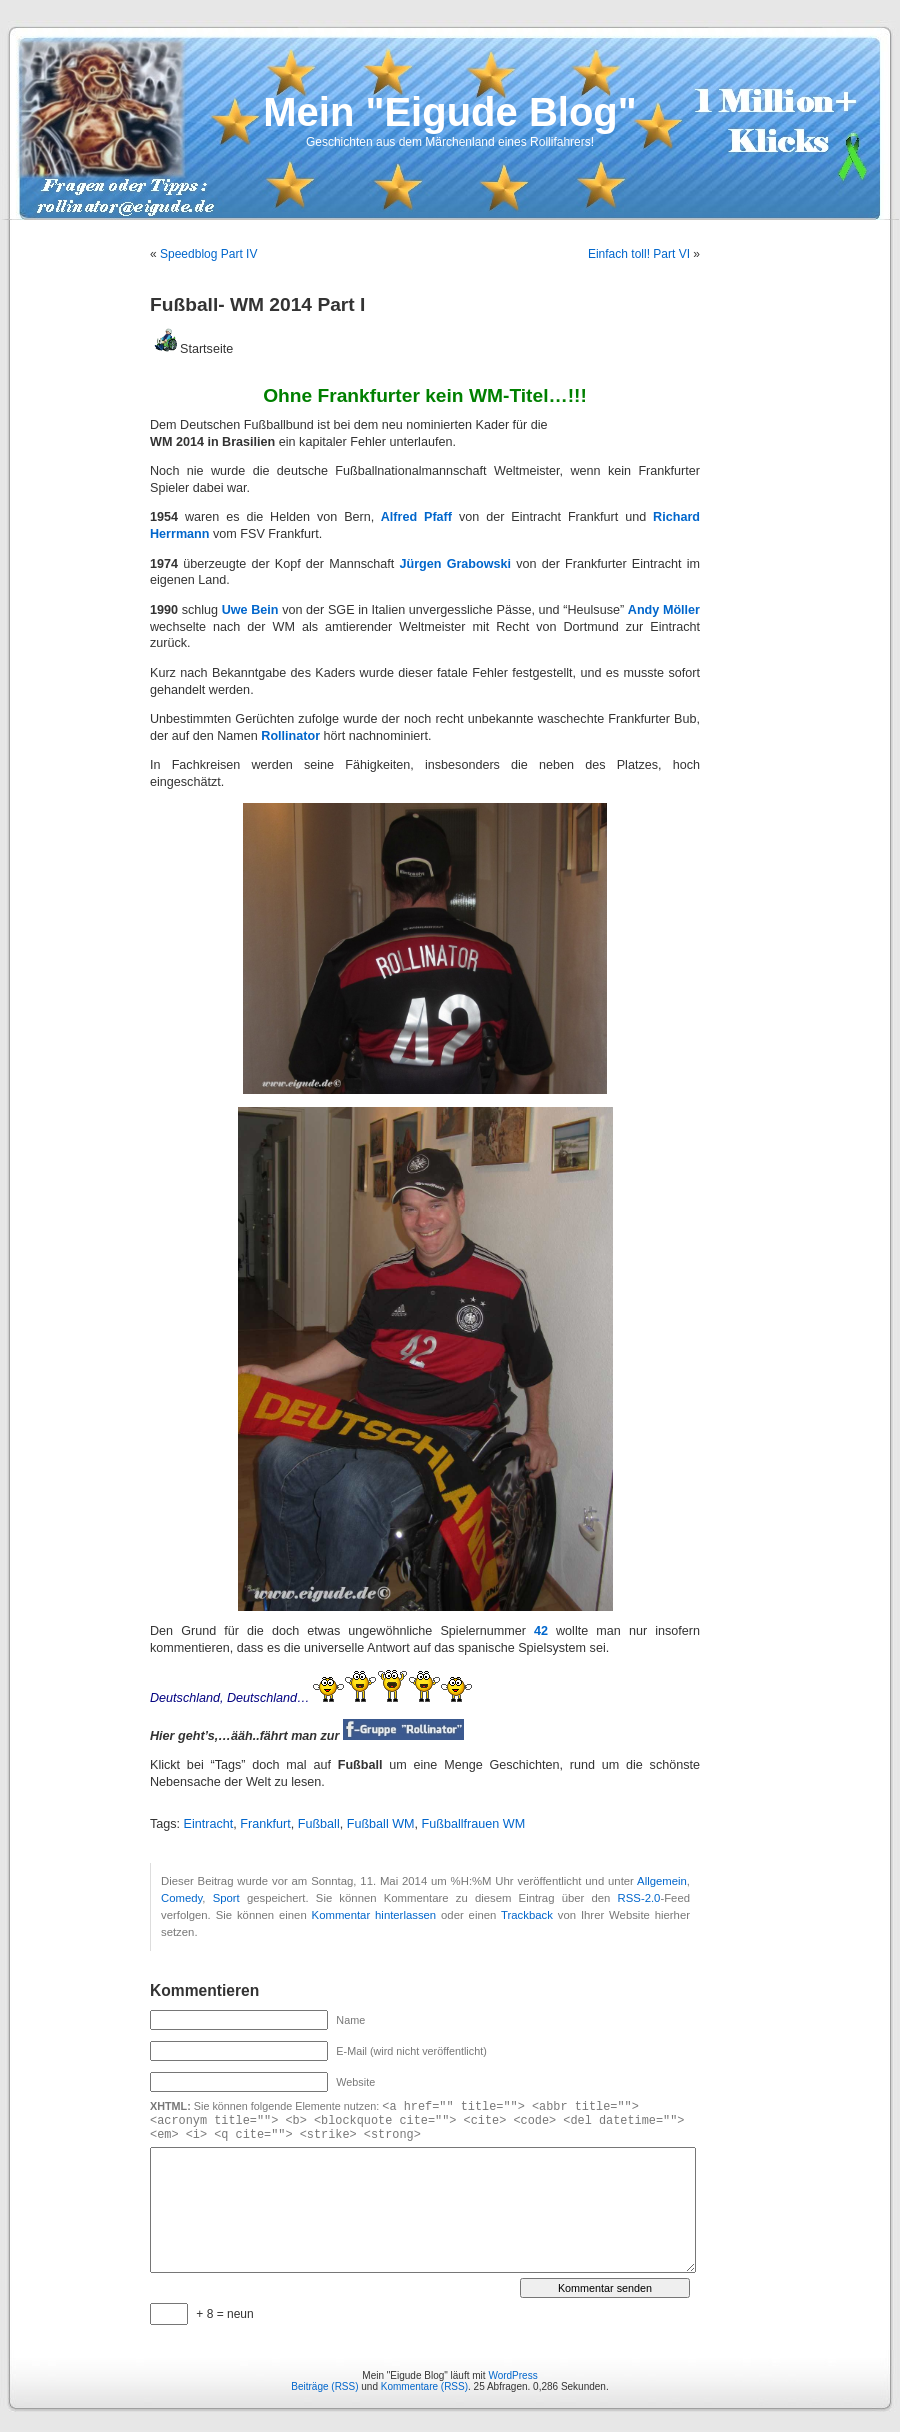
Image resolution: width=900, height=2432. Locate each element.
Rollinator (292, 736)
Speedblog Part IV (208, 254)
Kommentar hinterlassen (374, 1915)
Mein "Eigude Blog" (449, 112)
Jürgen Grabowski (455, 564)
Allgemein (662, 1881)
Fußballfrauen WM (474, 1824)
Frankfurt (265, 1824)
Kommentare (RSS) (424, 2386)
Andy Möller (664, 610)
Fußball (319, 1824)
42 (541, 1631)
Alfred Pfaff (416, 517)
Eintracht (209, 1824)
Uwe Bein (250, 610)
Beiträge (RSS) (324, 2386)
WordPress (512, 2375)
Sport (226, 1898)
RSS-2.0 (639, 1898)
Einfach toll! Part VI (639, 254)
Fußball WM (381, 1824)
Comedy (181, 1898)
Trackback (527, 1915)
